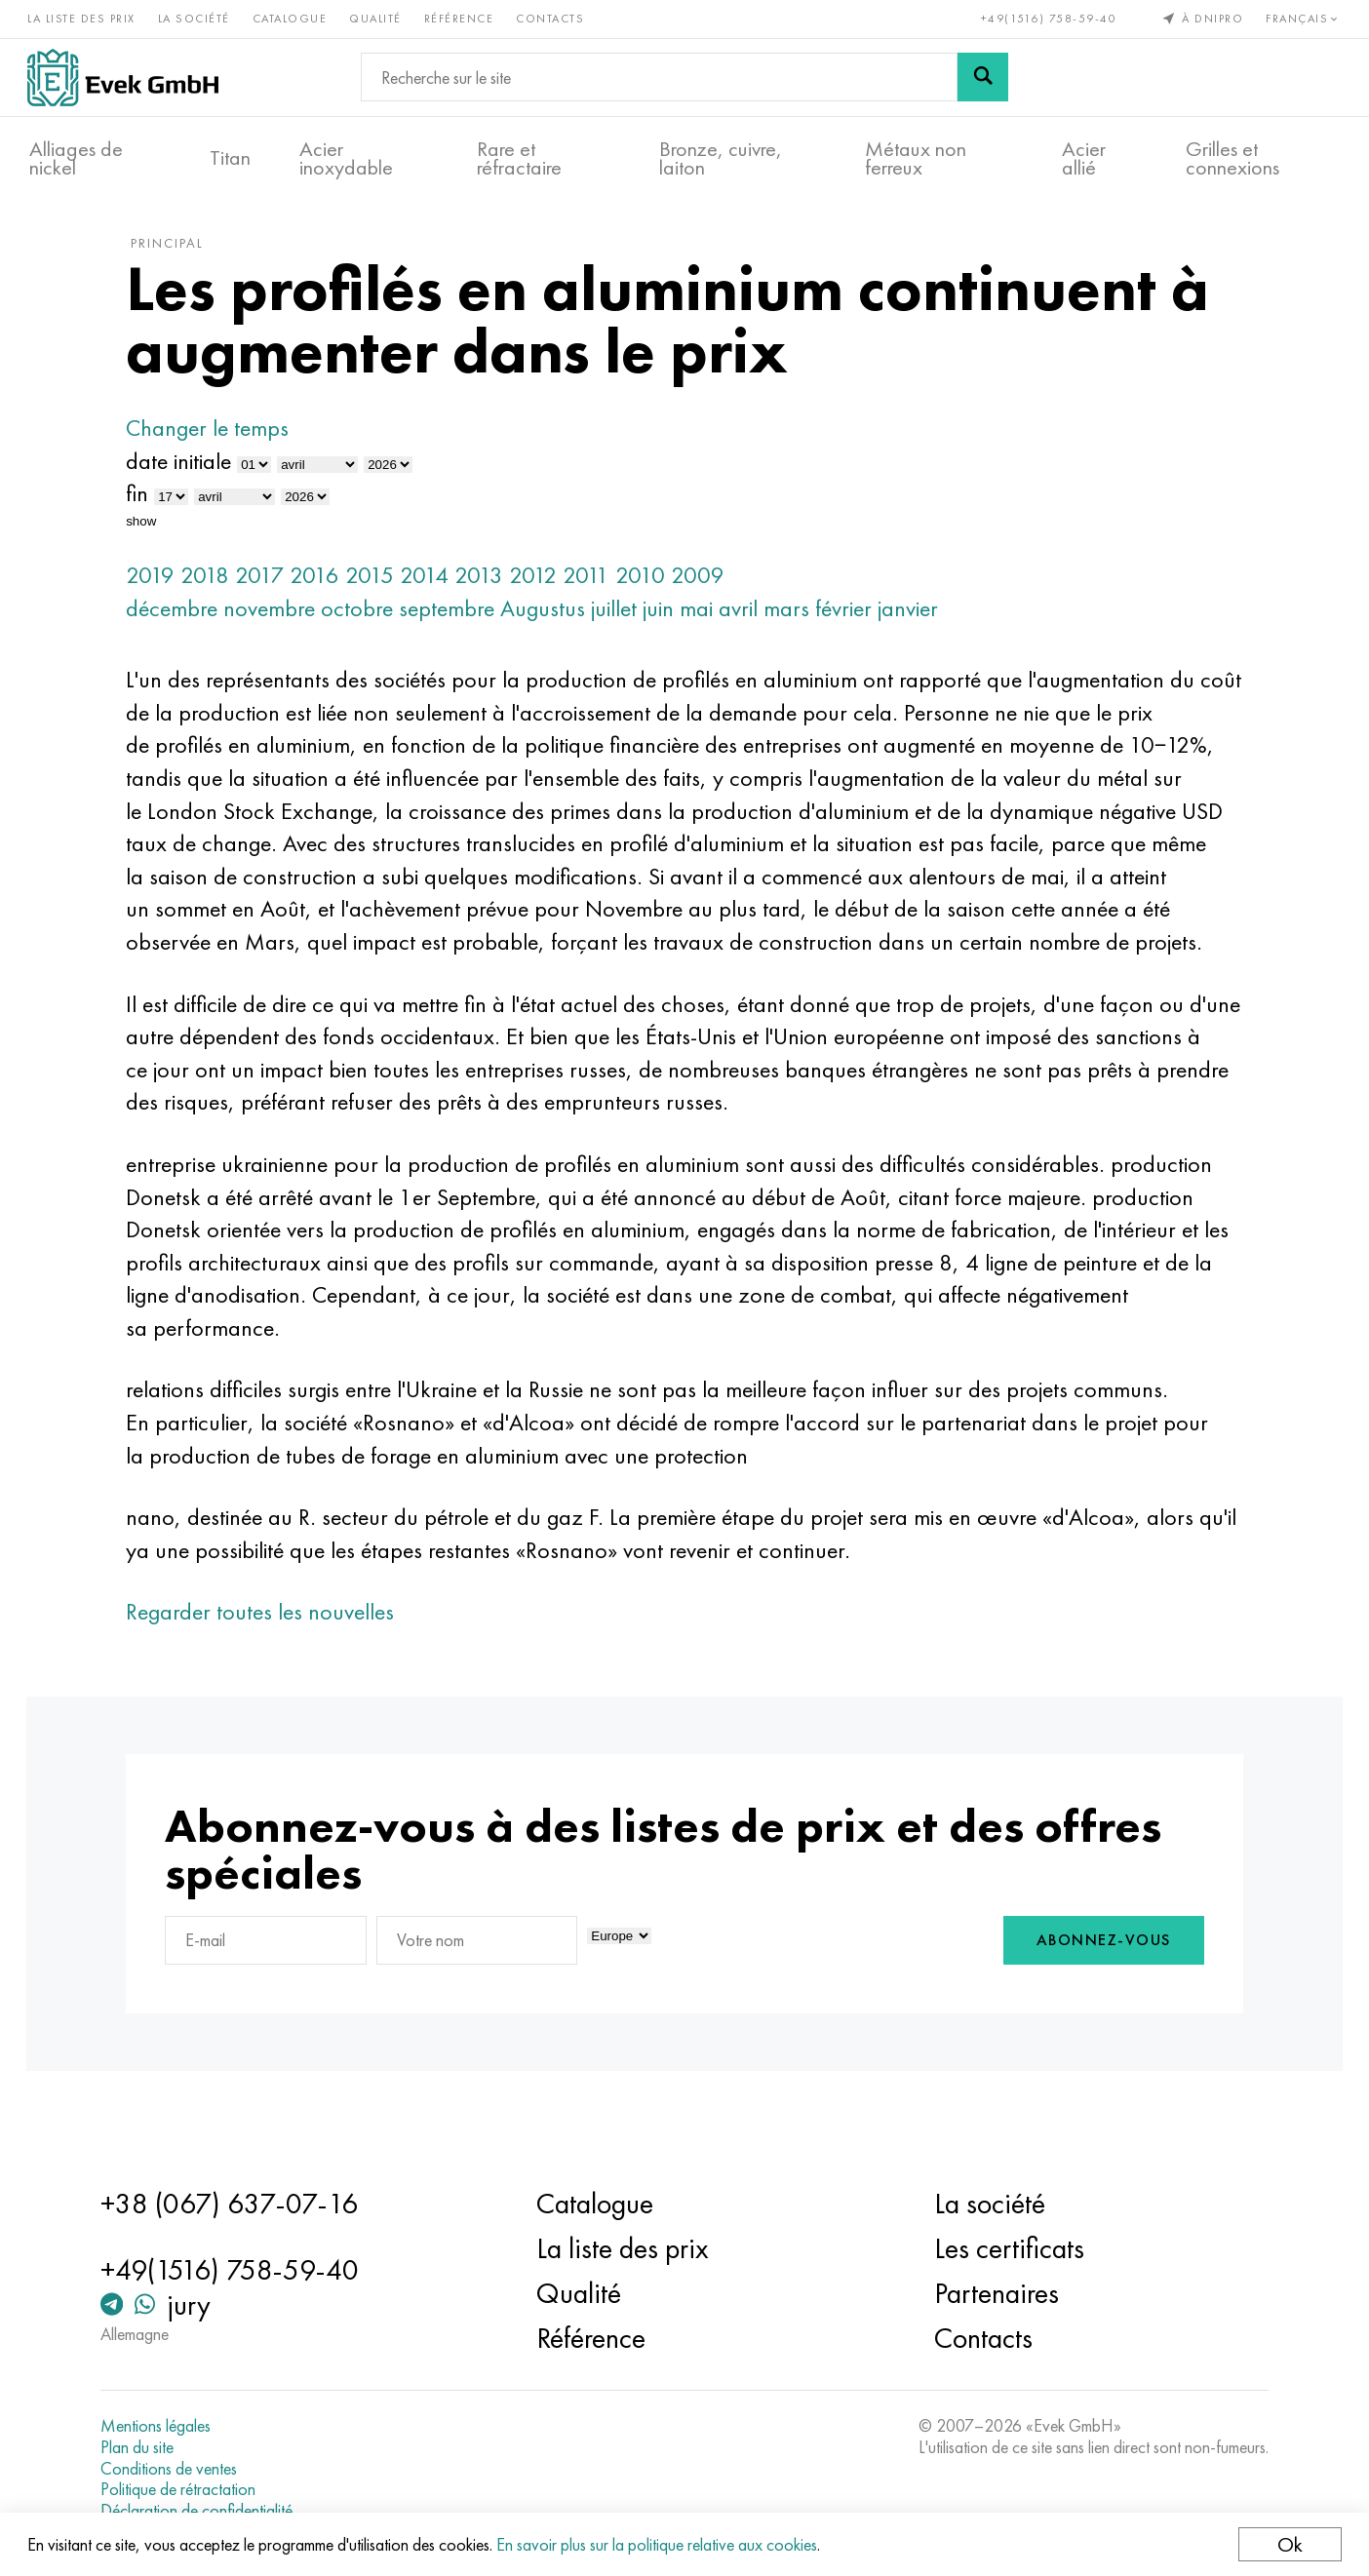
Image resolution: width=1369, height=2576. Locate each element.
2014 (438, 584)
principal (181, 252)
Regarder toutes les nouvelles (274, 1654)
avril (752, 618)
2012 (547, 584)
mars (801, 618)
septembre (461, 618)
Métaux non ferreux (915, 156)
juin (672, 618)
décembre (186, 618)
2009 (712, 584)
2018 (219, 584)
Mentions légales (166, 2426)
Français (1303, 17)
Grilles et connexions (1232, 156)
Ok (1288, 2544)
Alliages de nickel (76, 156)
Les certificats (1005, 2248)
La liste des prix (83, 17)
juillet (628, 618)
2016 (329, 584)
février (858, 618)
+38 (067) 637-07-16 (240, 2203)
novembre (284, 618)
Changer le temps (221, 438)
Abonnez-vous (1089, 1984)
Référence (461, 17)
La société (196, 17)
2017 (274, 584)
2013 (493, 584)
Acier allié (1084, 156)
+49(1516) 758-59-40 (1047, 17)
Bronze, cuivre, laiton (720, 156)
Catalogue (292, 17)
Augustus (557, 618)
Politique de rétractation (188, 2489)
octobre (371, 618)
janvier (922, 618)
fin (151, 503)
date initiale (193, 470)
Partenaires (992, 2293)
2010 (655, 584)
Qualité (377, 17)
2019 (164, 584)
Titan (230, 157)
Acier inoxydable (346, 156)
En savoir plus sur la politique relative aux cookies (658, 2544)
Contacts (552, 17)
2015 (384, 584)
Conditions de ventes (179, 2468)
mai (710, 618)
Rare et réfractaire (519, 156)
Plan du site (147, 2447)
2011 (600, 584)
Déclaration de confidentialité (207, 2510)
